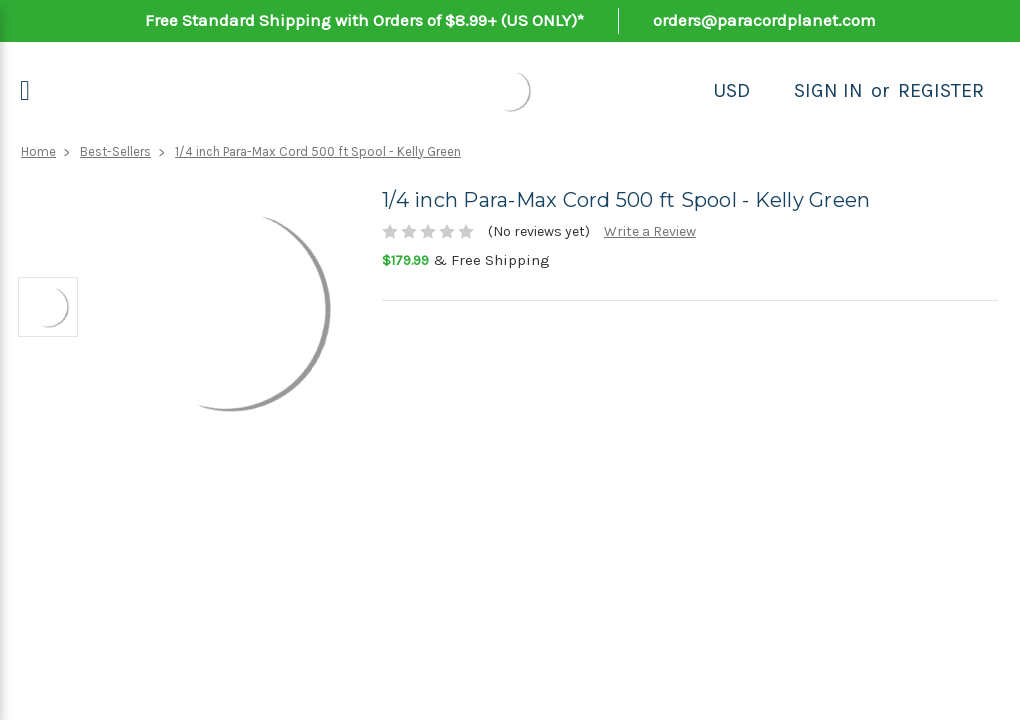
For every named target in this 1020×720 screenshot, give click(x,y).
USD (731, 90)
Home (38, 151)
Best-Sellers (115, 151)
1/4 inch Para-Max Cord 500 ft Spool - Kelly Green (318, 151)
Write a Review (650, 231)
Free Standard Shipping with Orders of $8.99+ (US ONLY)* (364, 20)
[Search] (772, 91)
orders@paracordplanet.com (764, 20)
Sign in (828, 90)
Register (941, 90)
